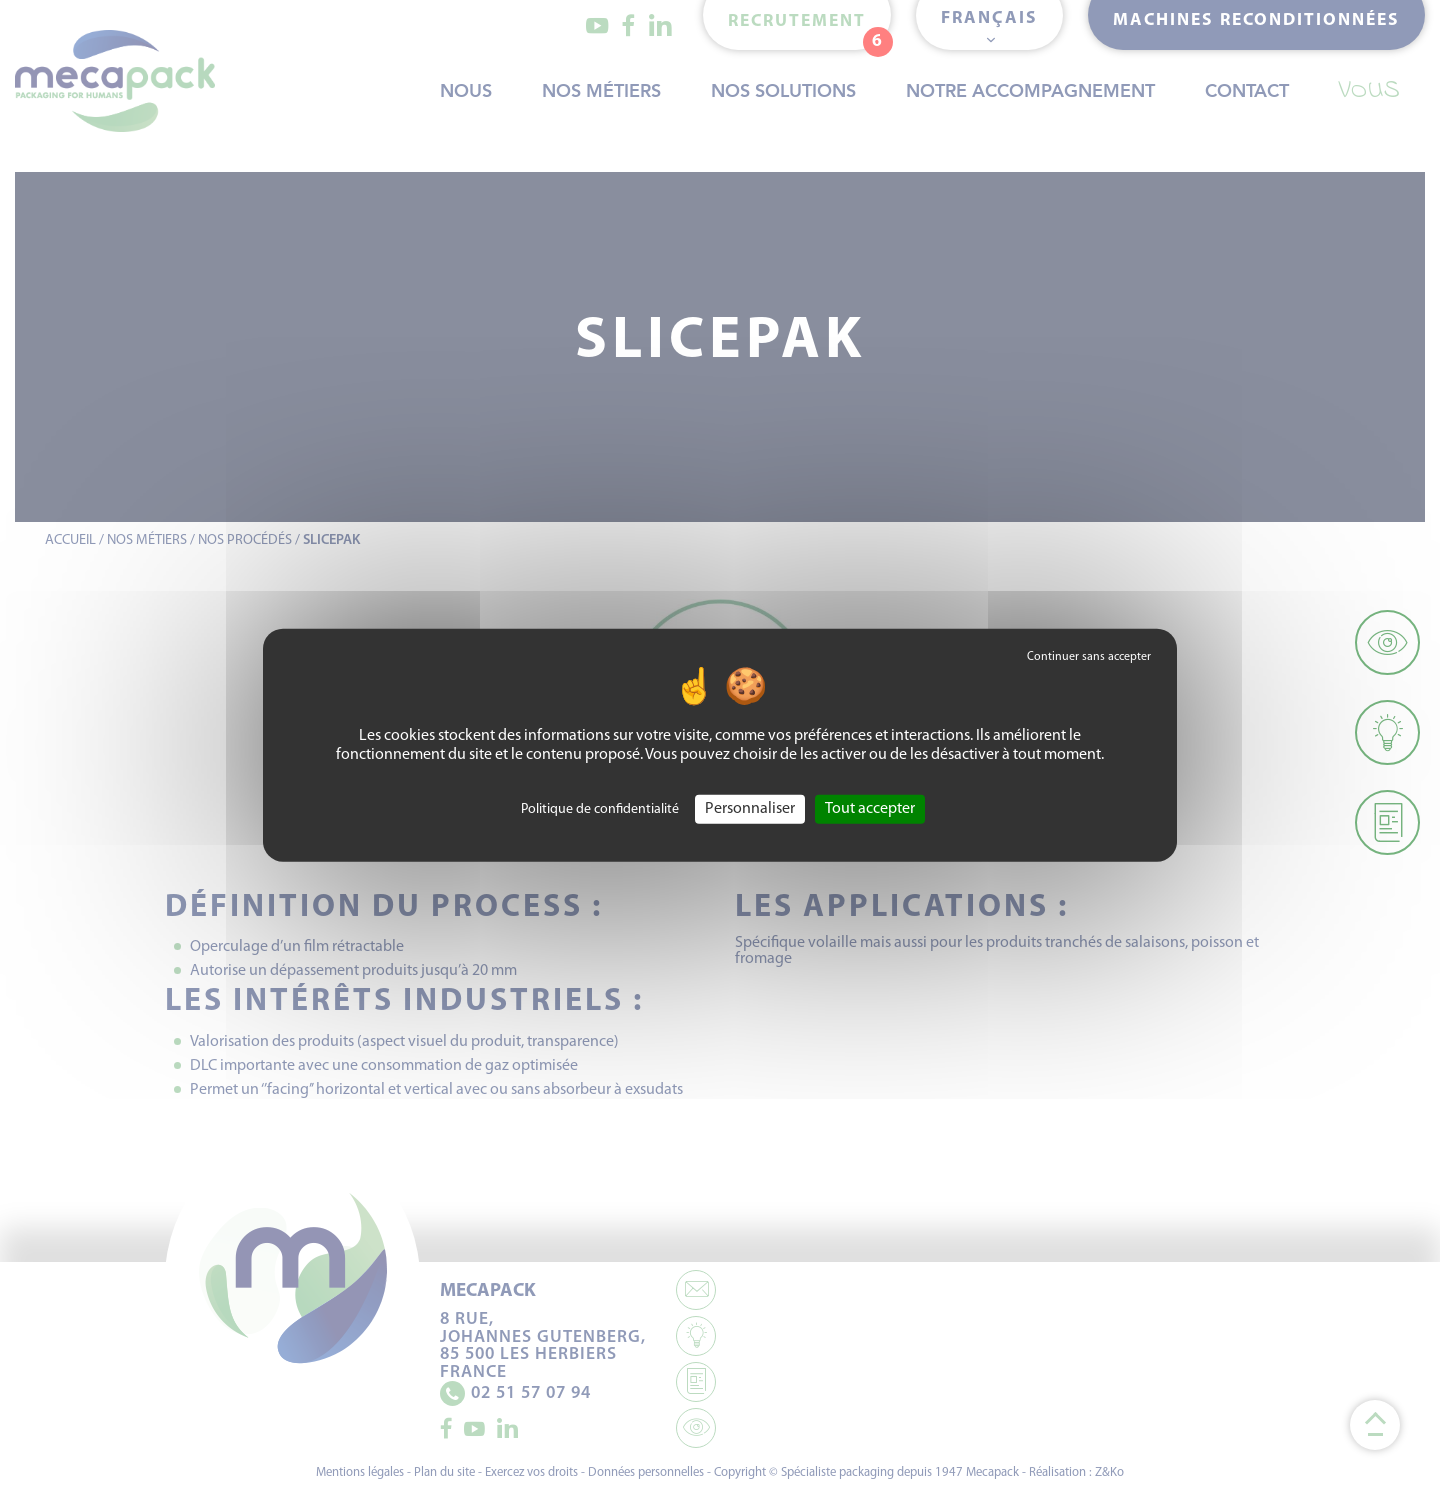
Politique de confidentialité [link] (600, 808)
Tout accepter (870, 808)
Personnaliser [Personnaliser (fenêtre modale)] (750, 808)
